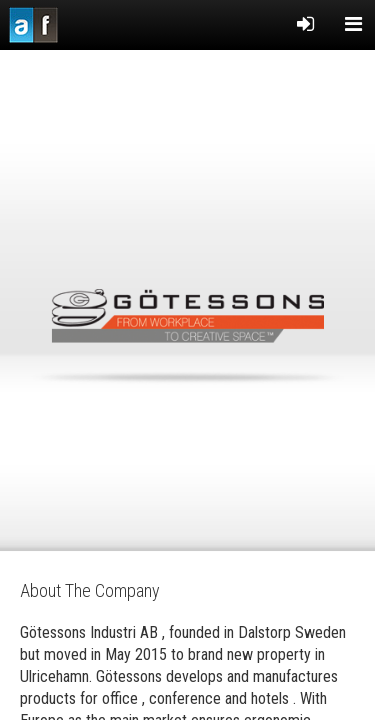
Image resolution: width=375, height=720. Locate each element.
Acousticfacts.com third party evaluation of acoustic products (33, 25)
